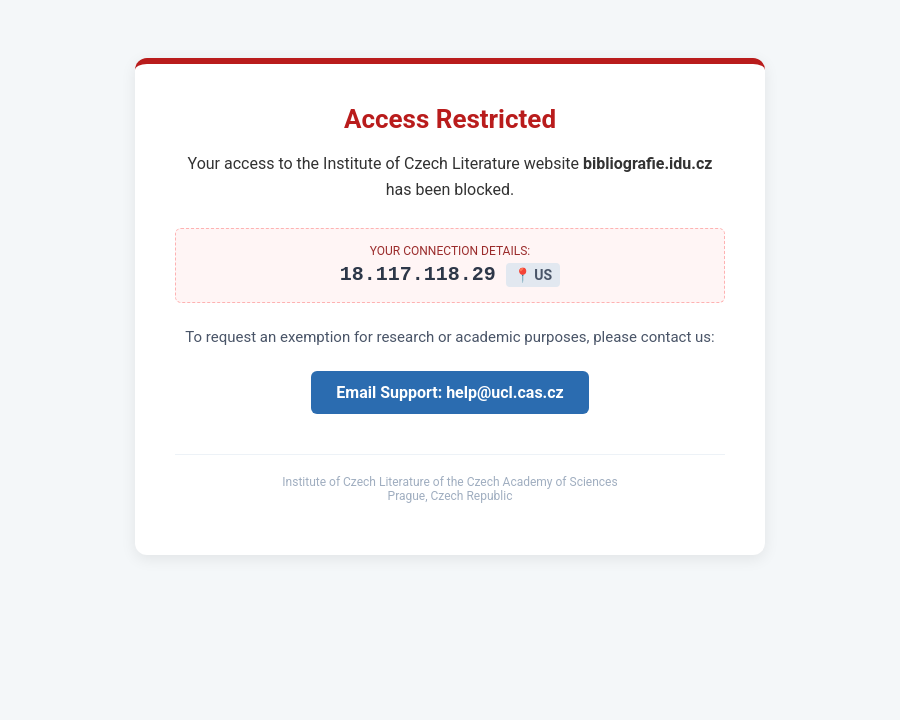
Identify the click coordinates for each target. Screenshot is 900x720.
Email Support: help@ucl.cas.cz (449, 395)
